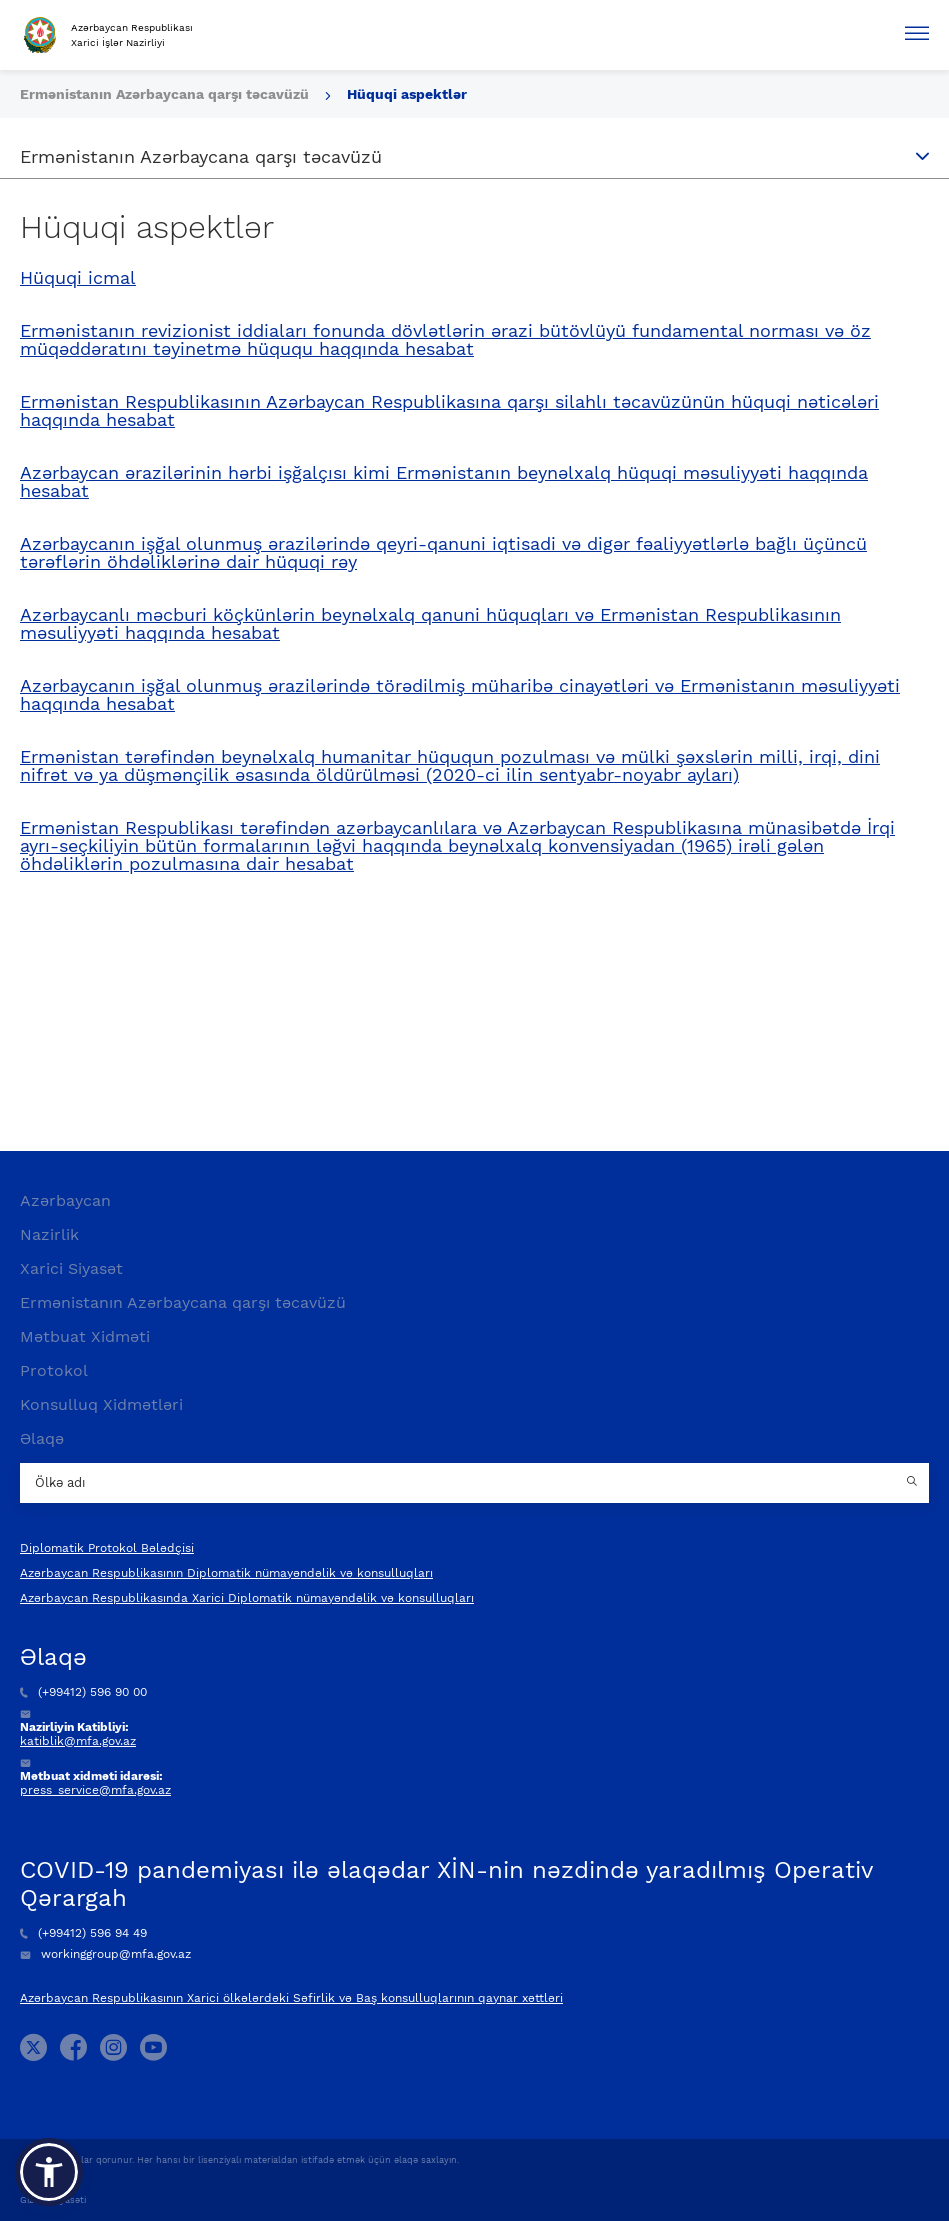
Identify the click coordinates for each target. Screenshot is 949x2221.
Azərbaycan (65, 1200)
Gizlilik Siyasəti (53, 2200)
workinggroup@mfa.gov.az (105, 1954)
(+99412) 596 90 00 (83, 1692)
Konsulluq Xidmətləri (101, 1404)
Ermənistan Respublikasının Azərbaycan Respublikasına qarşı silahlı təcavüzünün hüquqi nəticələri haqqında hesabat (449, 411)
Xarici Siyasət (71, 1268)
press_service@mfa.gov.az (95, 1790)
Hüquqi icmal (78, 278)
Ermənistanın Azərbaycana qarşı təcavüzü (166, 94)
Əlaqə (42, 1438)
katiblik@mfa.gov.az (78, 1741)
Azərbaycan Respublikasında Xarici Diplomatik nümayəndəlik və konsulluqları (247, 1598)
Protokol (54, 1370)
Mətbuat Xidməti (85, 1336)
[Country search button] (914, 1483)
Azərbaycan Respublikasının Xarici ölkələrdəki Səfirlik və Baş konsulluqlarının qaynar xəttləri (291, 1998)
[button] (49, 2172)
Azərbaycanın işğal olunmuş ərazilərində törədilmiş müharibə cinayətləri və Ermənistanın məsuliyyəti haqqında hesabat (460, 695)
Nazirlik (49, 1234)
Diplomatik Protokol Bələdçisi (107, 1548)
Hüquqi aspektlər (407, 94)
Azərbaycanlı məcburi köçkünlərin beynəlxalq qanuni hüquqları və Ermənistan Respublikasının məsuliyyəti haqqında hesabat (430, 624)
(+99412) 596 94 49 (83, 1933)
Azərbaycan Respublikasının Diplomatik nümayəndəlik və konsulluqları (226, 1573)
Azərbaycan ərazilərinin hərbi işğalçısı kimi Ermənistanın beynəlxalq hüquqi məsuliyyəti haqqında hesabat (444, 482)
